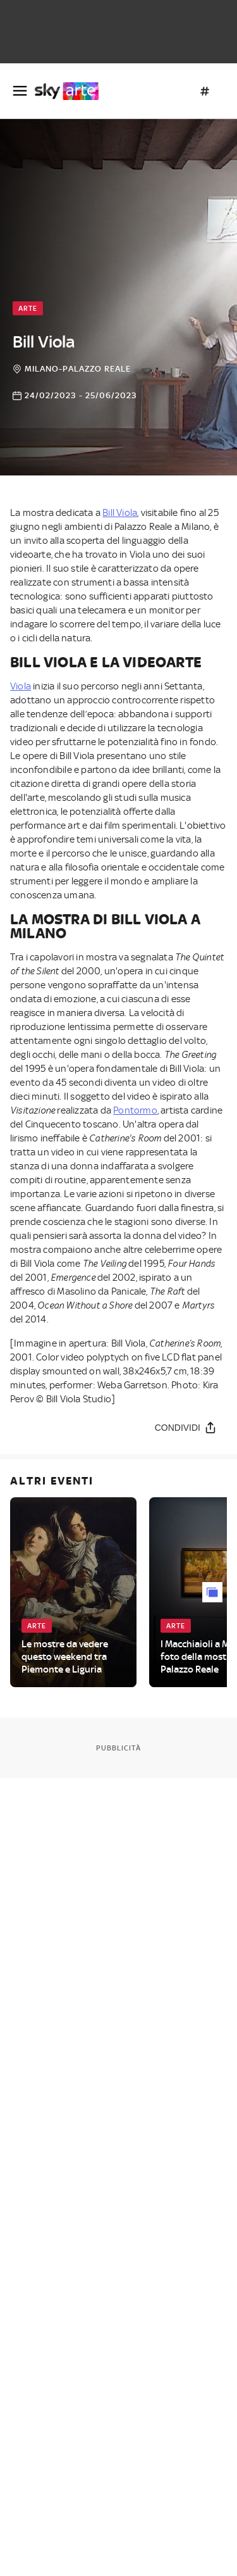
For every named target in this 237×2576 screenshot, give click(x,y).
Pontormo (135, 1110)
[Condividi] (186, 1427)
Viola (20, 686)
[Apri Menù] (20, 91)
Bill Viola (119, 512)
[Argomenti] (204, 91)
